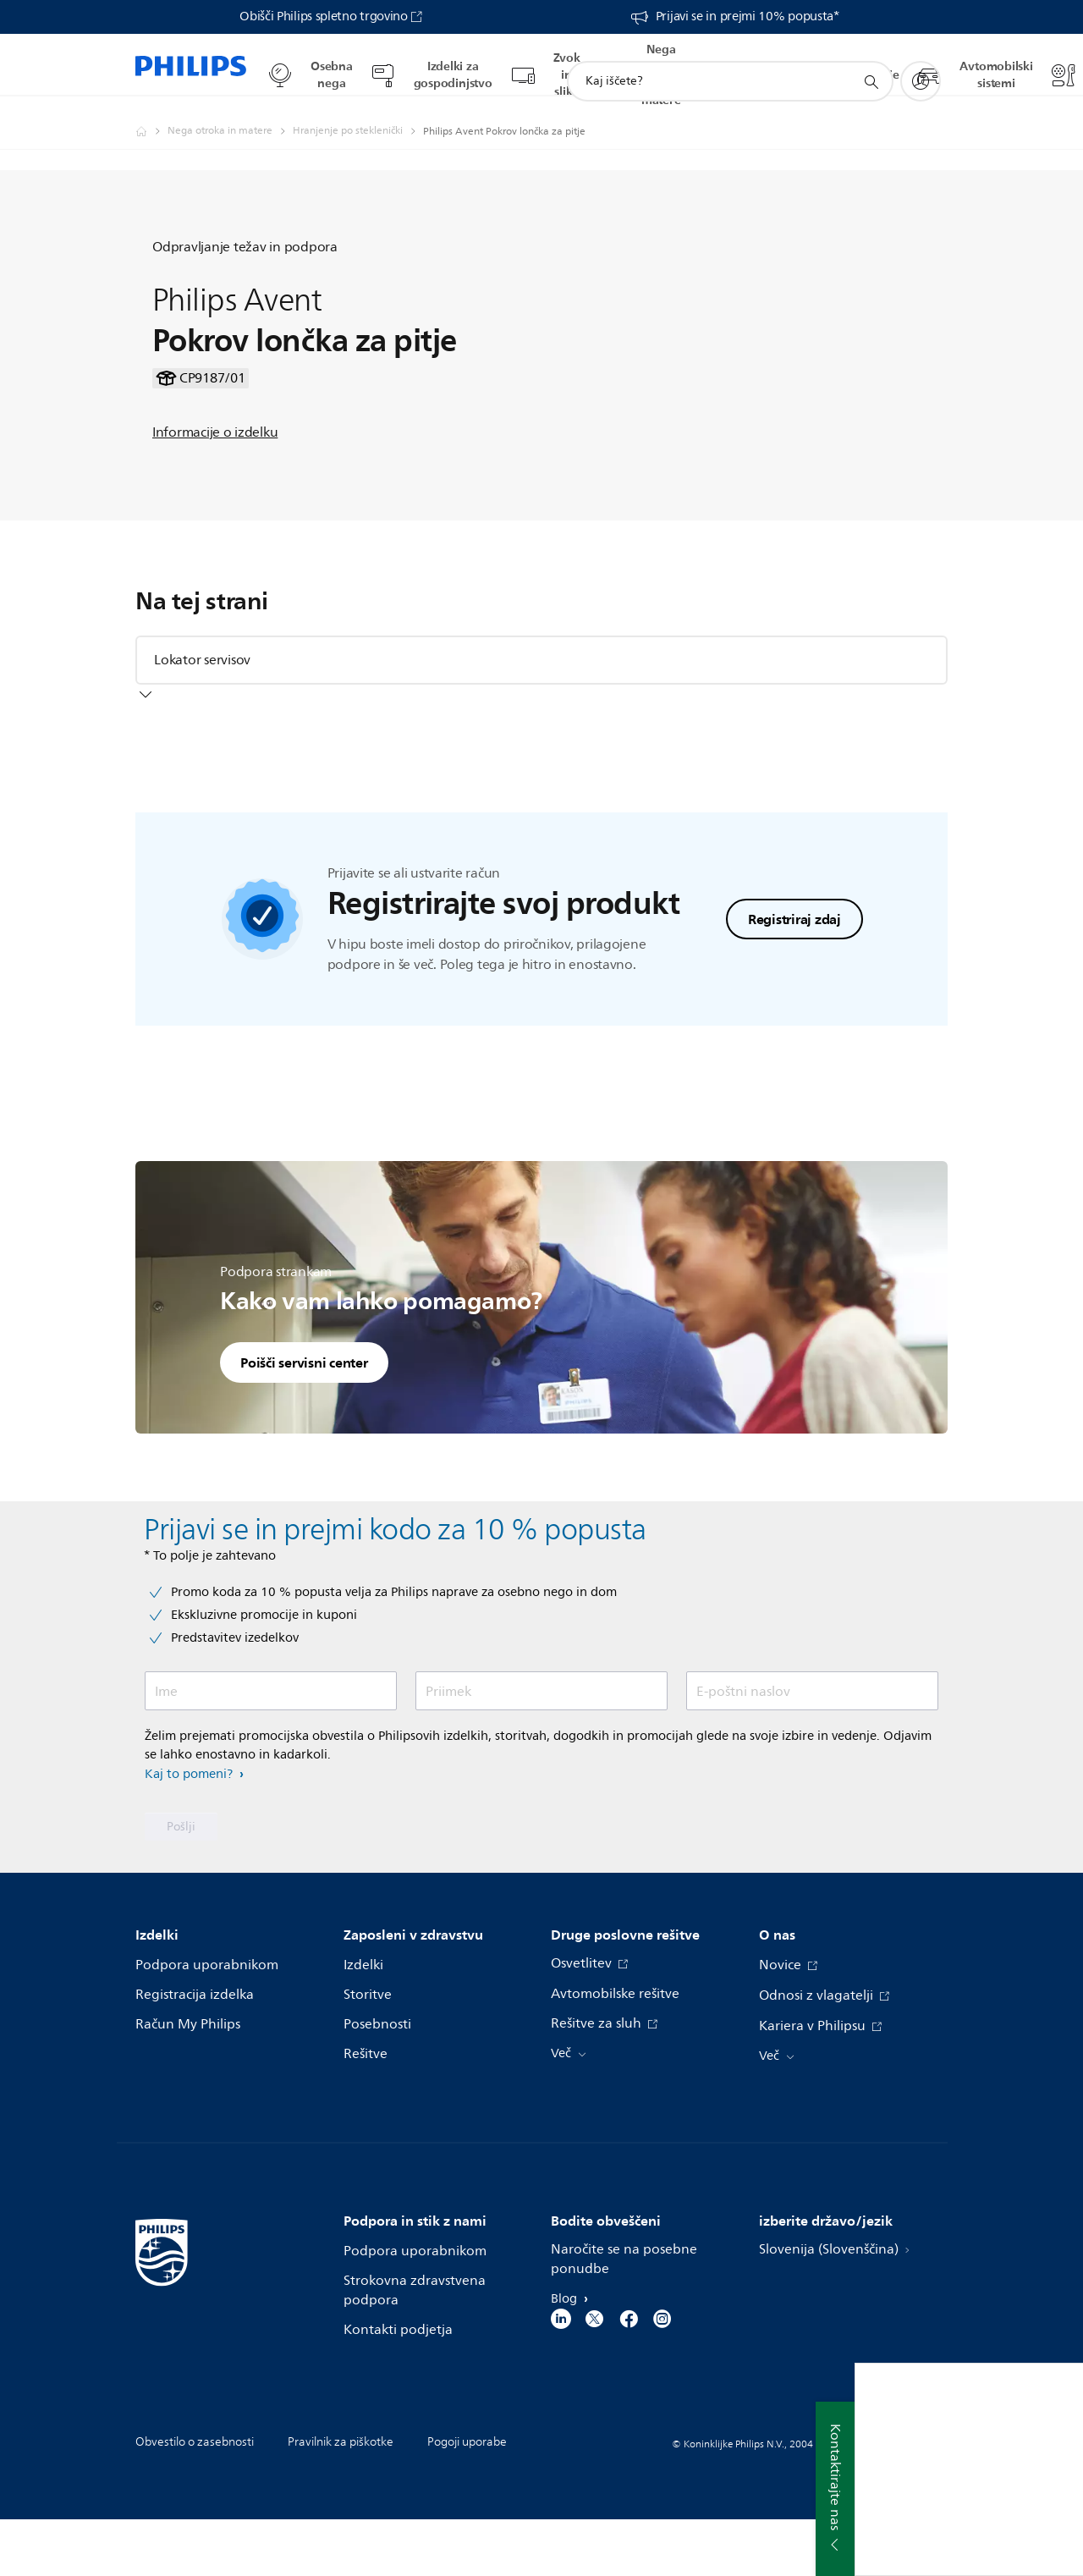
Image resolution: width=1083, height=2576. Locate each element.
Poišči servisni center (304, 1418)
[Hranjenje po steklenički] (358, 115)
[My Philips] (920, 65)
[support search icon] (870, 66)
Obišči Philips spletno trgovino (323, 17)
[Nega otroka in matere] (230, 115)
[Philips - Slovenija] (151, 115)
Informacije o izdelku (215, 499)
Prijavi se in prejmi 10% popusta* (747, 17)
